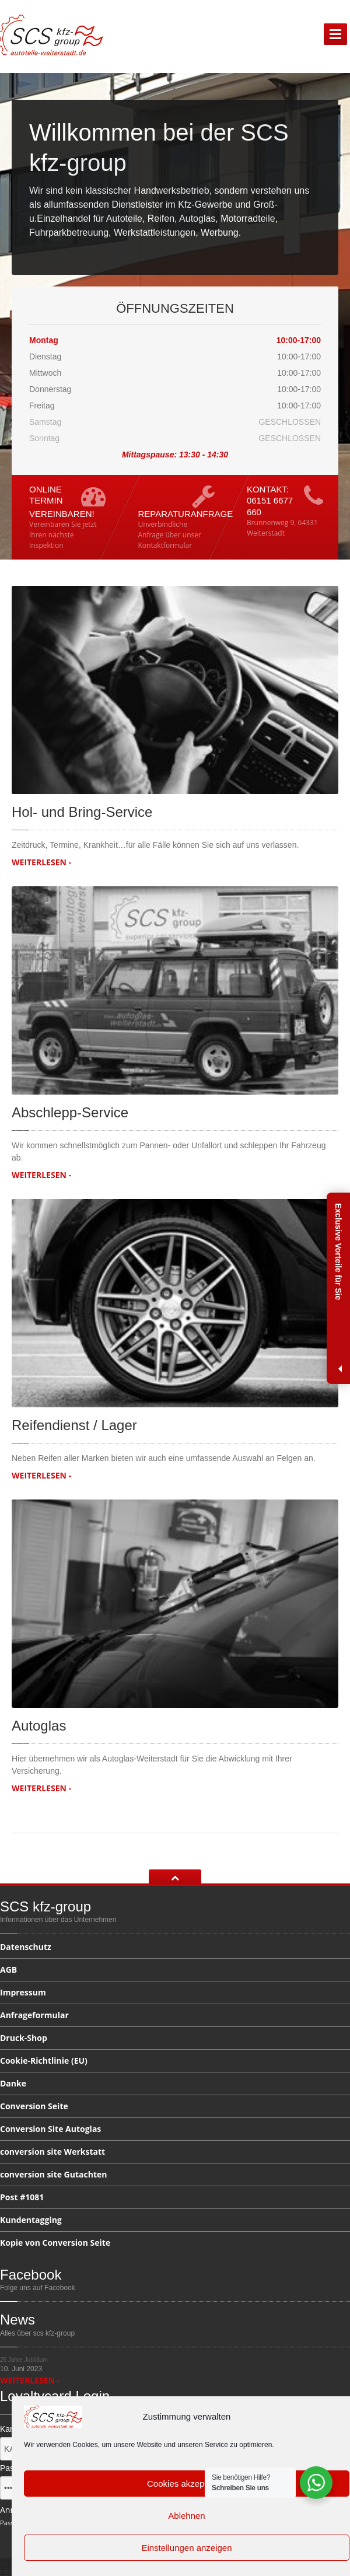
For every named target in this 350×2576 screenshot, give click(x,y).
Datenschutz (25, 1947)
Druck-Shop (23, 2037)
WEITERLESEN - (41, 862)
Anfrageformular (34, 2015)
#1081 (22, 2197)
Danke (13, 2083)
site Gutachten (53, 2174)
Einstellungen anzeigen (186, 2548)
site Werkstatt (52, 2151)
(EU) (44, 2060)
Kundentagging (31, 2219)
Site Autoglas (50, 2128)
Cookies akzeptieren (186, 2483)
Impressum (23, 1992)
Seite (34, 2106)
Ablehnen (186, 2516)
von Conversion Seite (55, 2242)
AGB (8, 1969)
